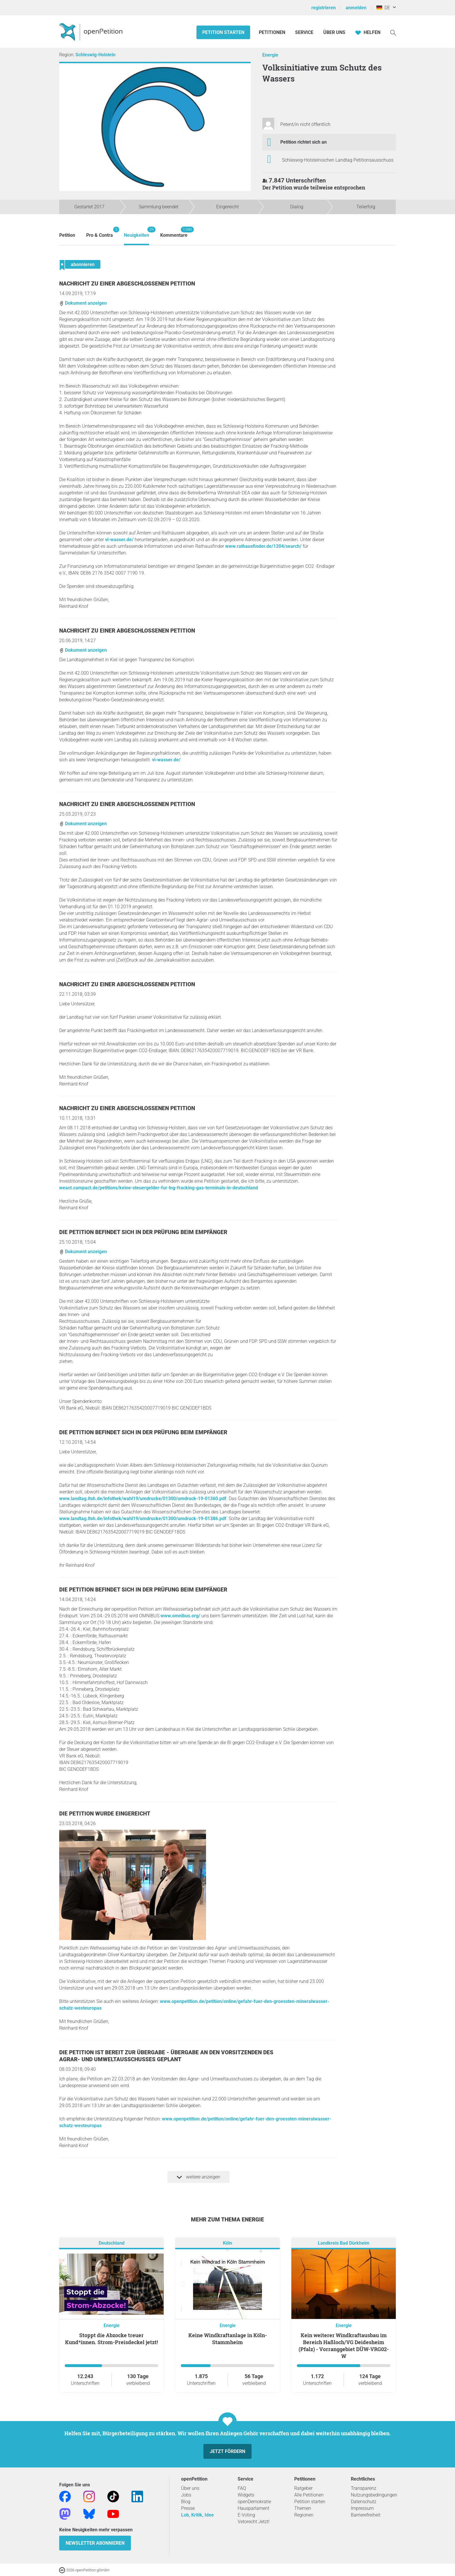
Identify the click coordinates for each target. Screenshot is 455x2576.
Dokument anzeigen (83, 303)
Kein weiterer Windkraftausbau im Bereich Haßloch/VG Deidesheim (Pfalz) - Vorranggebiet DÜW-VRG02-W (344, 2346)
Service (304, 32)
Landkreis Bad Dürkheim (343, 2243)
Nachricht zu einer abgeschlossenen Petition (127, 283)
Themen (302, 2508)
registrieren (323, 7)
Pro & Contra (99, 232)
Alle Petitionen (309, 2495)
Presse (188, 2508)
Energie (270, 55)
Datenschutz (363, 2501)
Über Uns (334, 32)
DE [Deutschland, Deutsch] (383, 7)
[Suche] (393, 32)
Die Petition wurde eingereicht (104, 1813)
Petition (67, 235)
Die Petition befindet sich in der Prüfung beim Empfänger (143, 1232)
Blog (185, 2501)
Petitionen (272, 32)
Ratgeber (303, 2488)
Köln (227, 2243)
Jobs (186, 2495)
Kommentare (173, 232)
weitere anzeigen (198, 2177)
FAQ (242, 2488)
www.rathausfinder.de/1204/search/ (263, 546)
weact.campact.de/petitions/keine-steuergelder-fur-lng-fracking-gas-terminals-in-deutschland (158, 1188)
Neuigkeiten (136, 232)
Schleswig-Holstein (95, 54)
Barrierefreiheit (365, 2515)
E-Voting (246, 2515)
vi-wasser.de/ (119, 539)
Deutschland (111, 2243)
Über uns (190, 2488)
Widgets (246, 2495)
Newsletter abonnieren (95, 2543)
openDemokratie (254, 2501)
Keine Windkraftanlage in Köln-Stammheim (227, 2339)
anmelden (356, 7)
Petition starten (223, 32)
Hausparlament (253, 2508)
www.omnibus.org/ (180, 1615)
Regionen (303, 2515)
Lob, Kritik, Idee (197, 2515)
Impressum (362, 2508)
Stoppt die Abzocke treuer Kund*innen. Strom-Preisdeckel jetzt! (111, 2339)
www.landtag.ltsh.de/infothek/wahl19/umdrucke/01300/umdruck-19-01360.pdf (142, 1498)
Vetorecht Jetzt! (254, 2521)
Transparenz (363, 2488)
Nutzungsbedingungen (374, 2495)
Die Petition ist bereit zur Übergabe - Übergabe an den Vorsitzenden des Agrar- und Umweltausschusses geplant (166, 2056)
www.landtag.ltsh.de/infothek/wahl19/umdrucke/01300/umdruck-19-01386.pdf (142, 1518)
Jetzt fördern (227, 2451)
